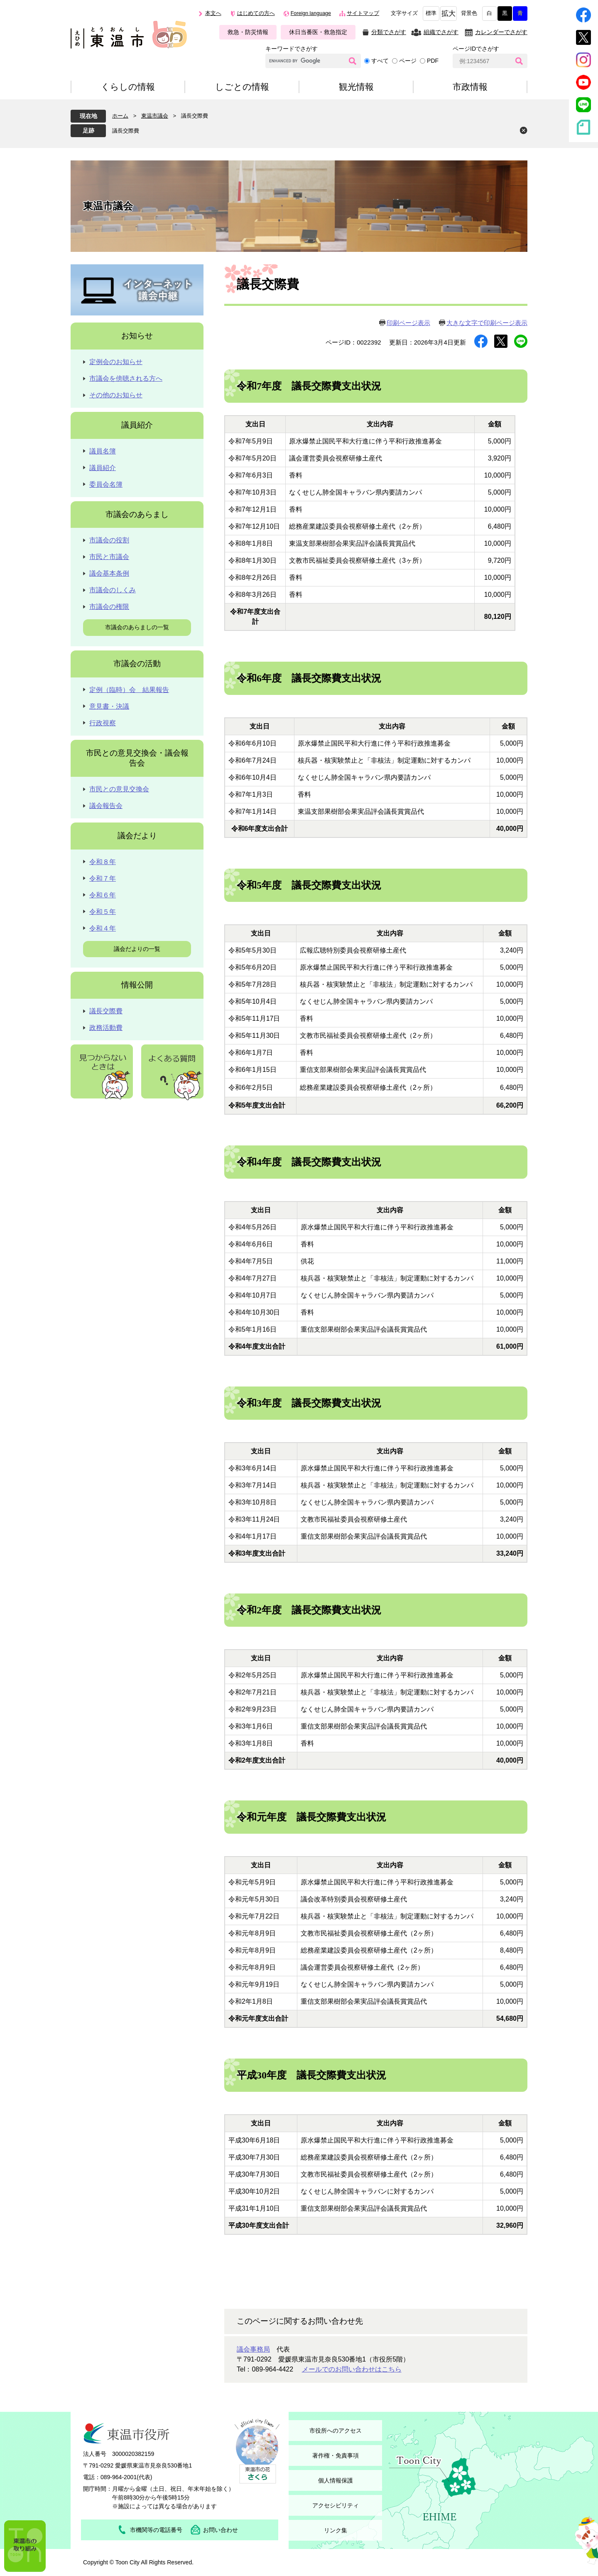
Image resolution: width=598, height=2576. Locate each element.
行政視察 (102, 723)
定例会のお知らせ (115, 361)
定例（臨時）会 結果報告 (129, 689)
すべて (380, 60)
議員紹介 (137, 425)
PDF (433, 60)
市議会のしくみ (112, 590)
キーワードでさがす (291, 48)
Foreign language (311, 13)
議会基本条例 (109, 573)
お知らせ (137, 335)
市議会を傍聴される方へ (125, 378)
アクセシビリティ (335, 2505)
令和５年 (102, 911)
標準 (431, 13)
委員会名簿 (106, 484)
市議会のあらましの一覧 (137, 627)
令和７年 (102, 878)
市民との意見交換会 (119, 789)
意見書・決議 (109, 706)
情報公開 (137, 984)
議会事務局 (253, 2349)
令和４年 (102, 928)
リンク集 (335, 2530)
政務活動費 (106, 1027)
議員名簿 (102, 451)
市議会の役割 (109, 540)
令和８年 (102, 861)
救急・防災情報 (248, 32)
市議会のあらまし (137, 514)
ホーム (120, 116)
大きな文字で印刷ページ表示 (486, 322)
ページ (408, 60)
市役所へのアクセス (335, 2430)
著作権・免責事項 (335, 2455)
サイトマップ (363, 13)
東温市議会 (154, 116)
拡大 (448, 13)
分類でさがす (388, 32)
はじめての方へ (256, 13)
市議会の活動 (137, 663)
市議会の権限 (109, 606)
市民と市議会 (109, 556)
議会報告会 (106, 805)
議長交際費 (125, 131)
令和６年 (102, 895)
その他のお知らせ (115, 395)
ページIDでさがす (476, 48)
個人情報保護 (335, 2480)
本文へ (213, 13)
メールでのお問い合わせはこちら (352, 2369)
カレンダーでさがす (501, 32)
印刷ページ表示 (408, 322)
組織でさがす (441, 32)
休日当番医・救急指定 (318, 32)
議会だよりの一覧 (137, 949)
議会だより (137, 835)
